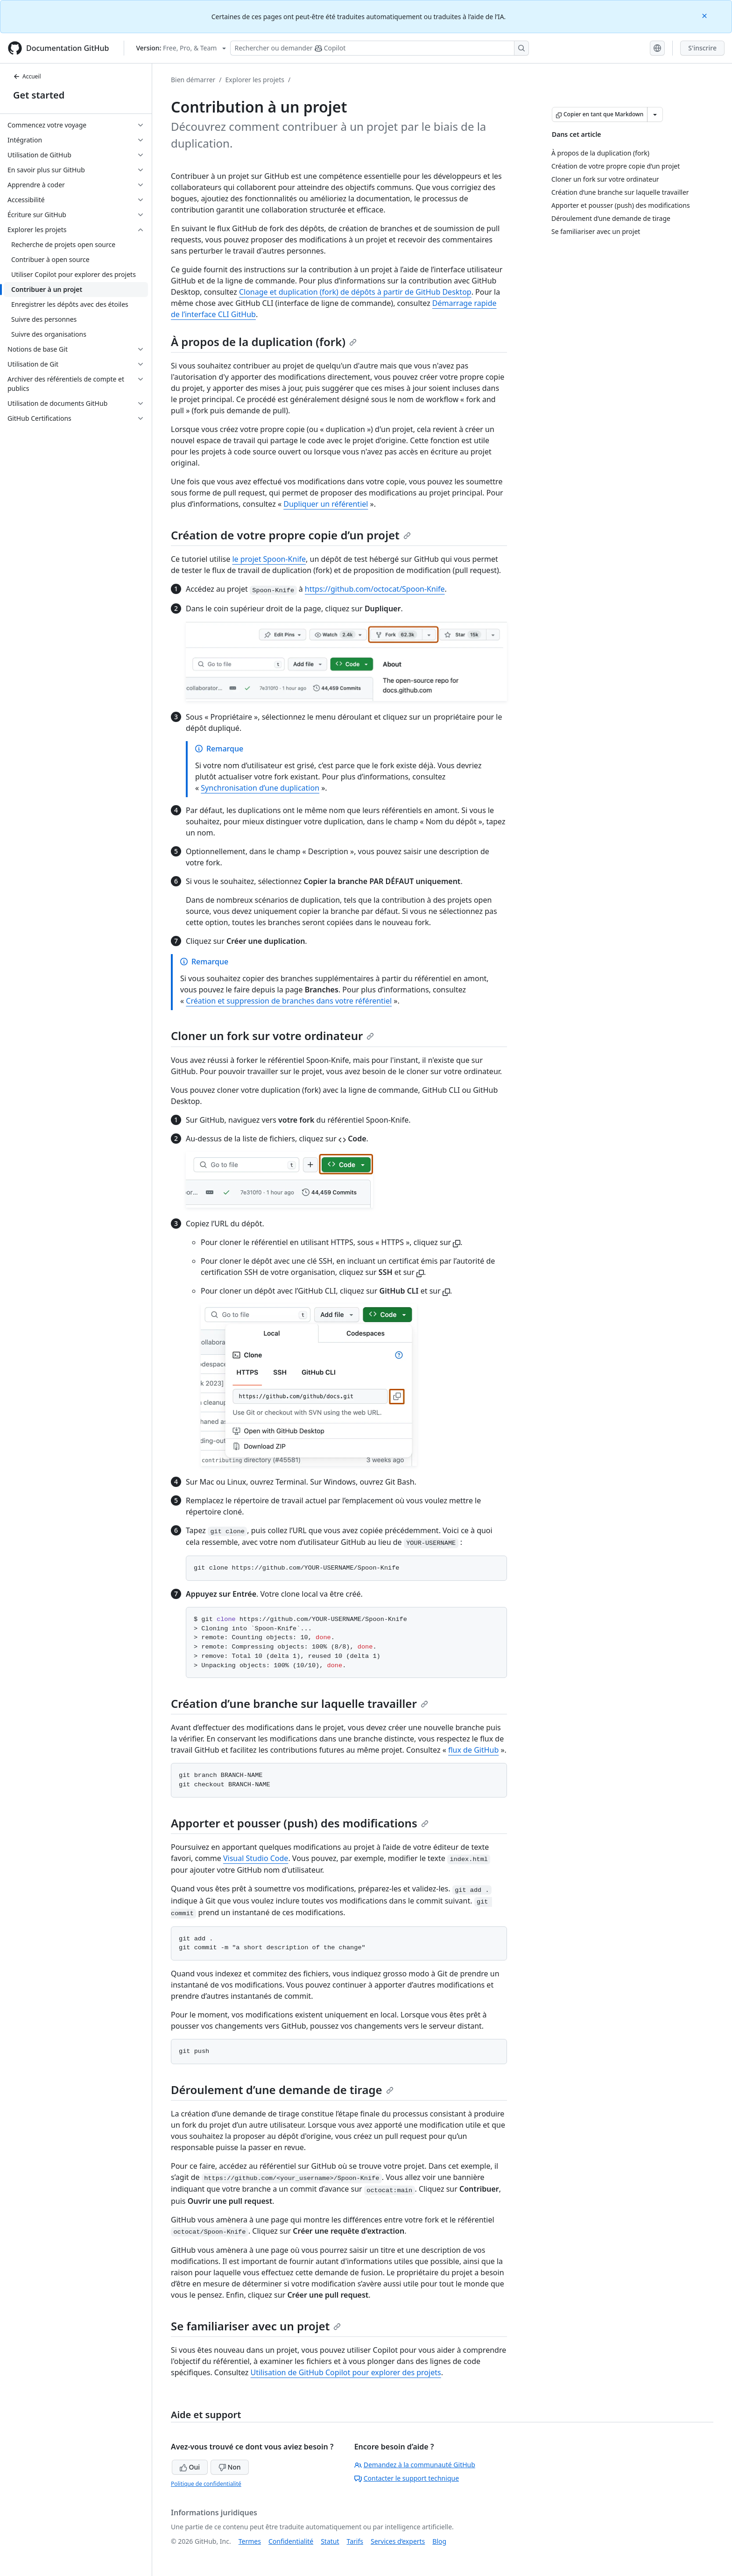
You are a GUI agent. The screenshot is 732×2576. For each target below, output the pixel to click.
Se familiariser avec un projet (256, 2326)
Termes (250, 2541)
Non (229, 2467)
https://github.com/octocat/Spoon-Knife (375, 589)
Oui (190, 2467)
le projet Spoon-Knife (269, 559)
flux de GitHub (473, 1750)
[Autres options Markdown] (655, 114)
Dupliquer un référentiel (325, 504)
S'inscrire (702, 47)
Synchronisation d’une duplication (260, 788)
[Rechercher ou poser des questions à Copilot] (379, 48)
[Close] (705, 15)
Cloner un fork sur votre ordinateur (272, 1035)
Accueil (27, 76)
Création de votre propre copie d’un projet (291, 535)
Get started (38, 95)
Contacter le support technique (406, 2478)
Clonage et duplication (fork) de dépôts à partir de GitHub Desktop (355, 292)
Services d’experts (398, 2541)
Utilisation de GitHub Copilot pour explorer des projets (346, 2372)
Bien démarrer (193, 79)
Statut (330, 2541)
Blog (439, 2541)
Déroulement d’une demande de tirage (282, 2089)
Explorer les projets (254, 79)
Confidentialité (290, 2541)
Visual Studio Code (255, 1858)
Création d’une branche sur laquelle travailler (299, 1703)
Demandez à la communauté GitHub (414, 2464)
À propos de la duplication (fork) (264, 341)
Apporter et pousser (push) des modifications (300, 1823)
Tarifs (355, 2541)
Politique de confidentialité (206, 2484)
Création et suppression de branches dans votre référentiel (289, 1001)
